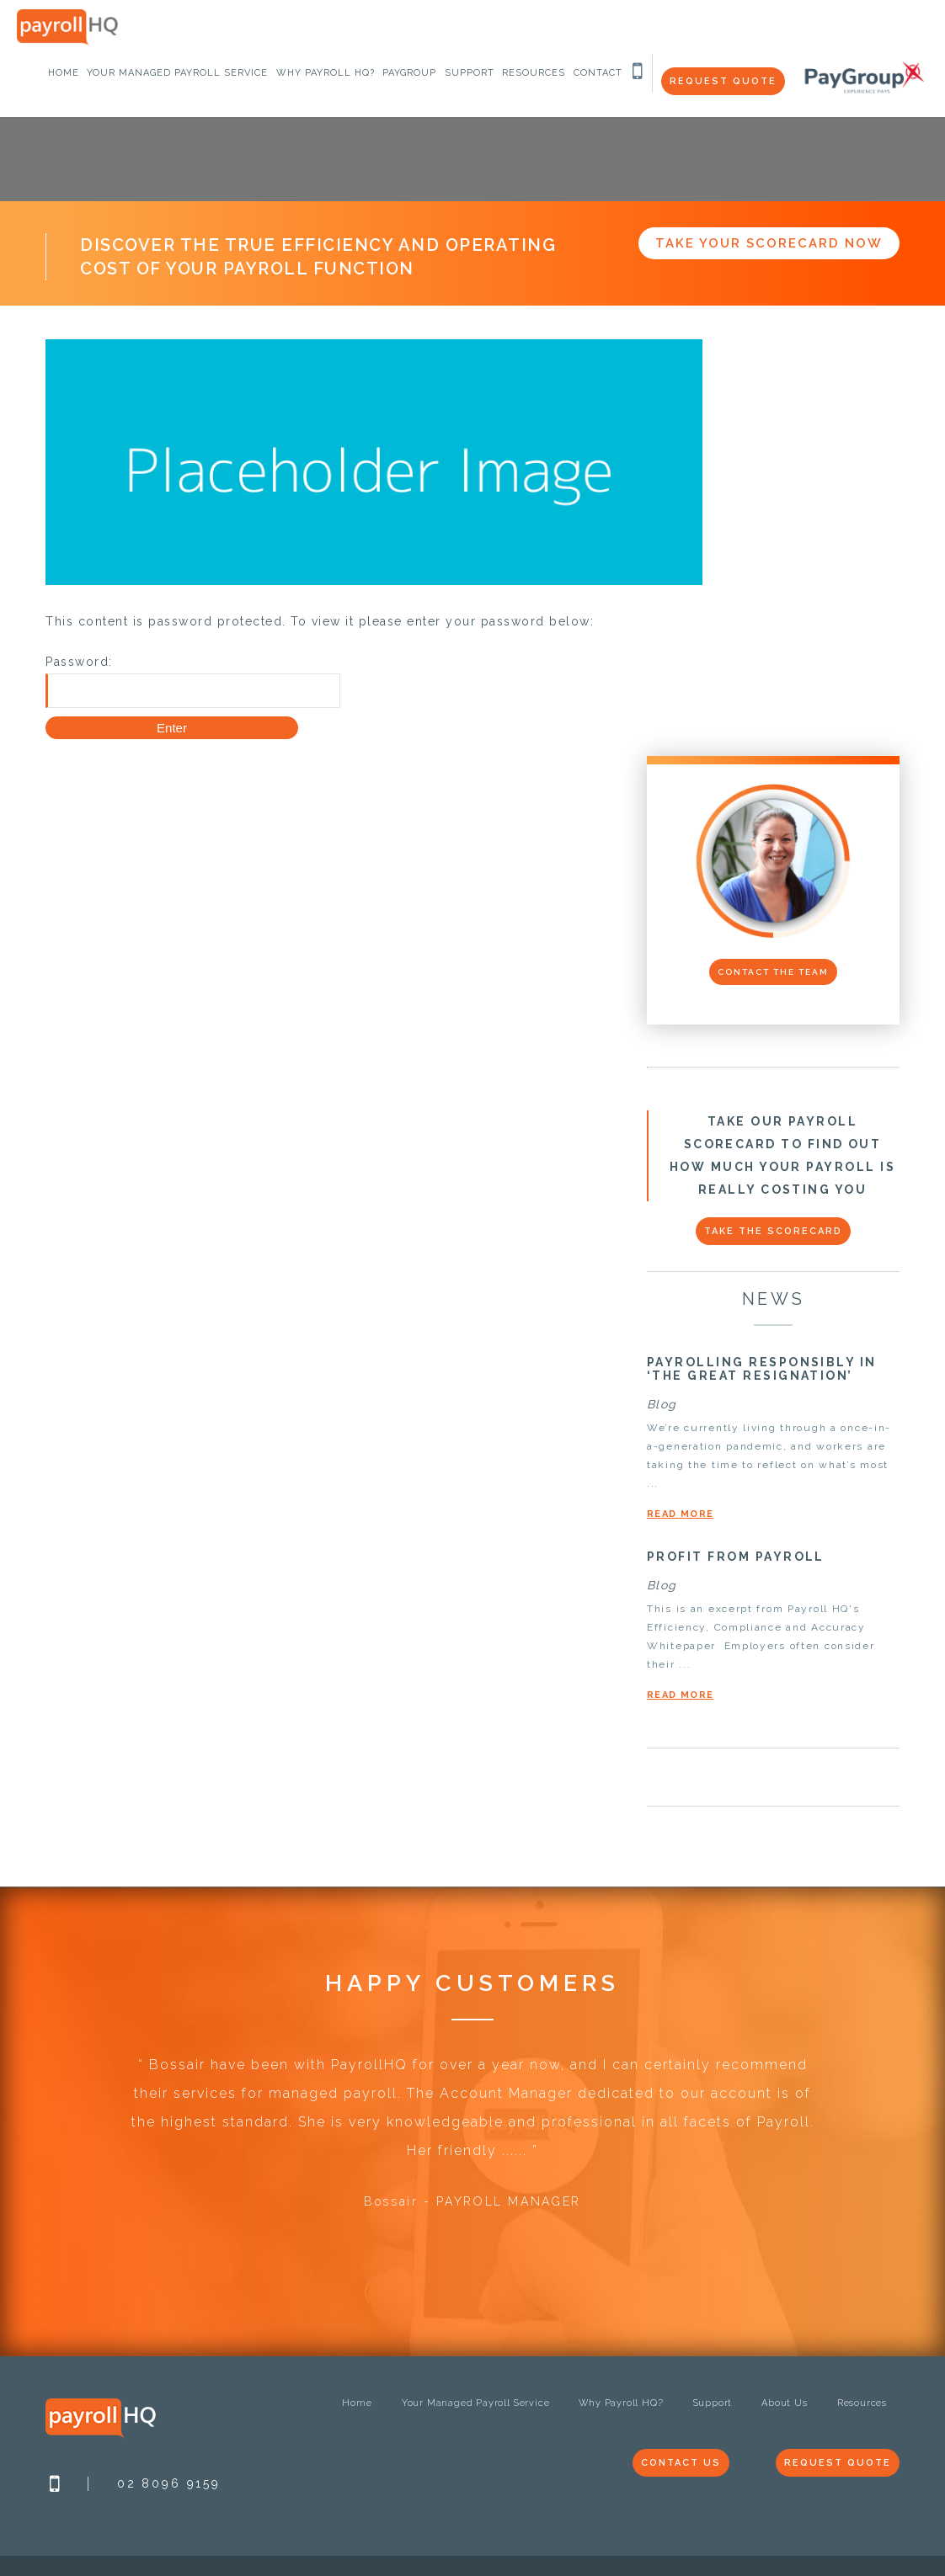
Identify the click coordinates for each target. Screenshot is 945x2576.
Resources (862, 2403)
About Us (784, 2403)
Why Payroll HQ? (621, 2403)
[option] (472, 2142)
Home (356, 2403)
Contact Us (681, 2462)
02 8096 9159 (169, 2483)
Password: (192, 681)
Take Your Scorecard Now (769, 243)
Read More (680, 1514)
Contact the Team (773, 972)
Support (713, 2403)
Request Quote (723, 81)
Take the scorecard (773, 1231)
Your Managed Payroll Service (476, 2403)
